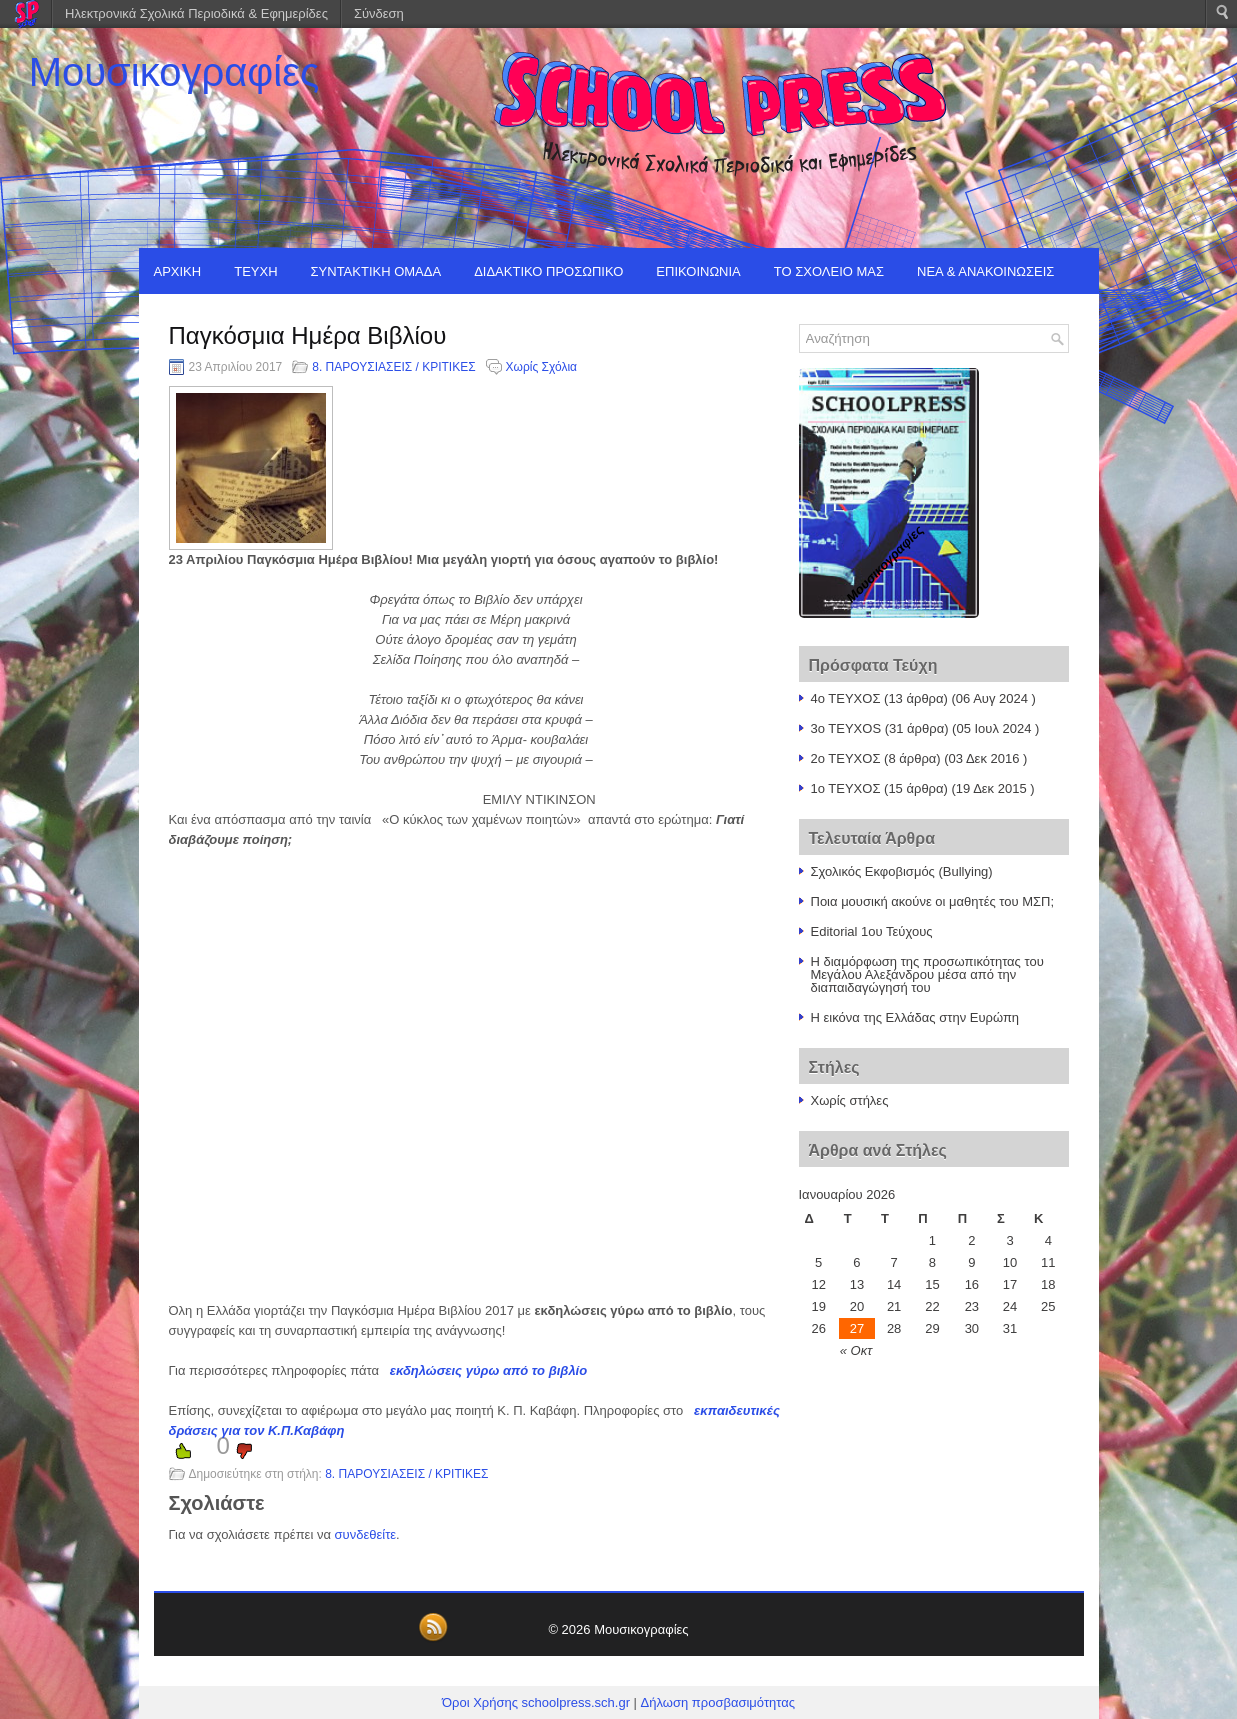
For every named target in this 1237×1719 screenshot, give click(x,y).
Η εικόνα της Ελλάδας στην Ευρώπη (915, 1017)
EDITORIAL (188, 317)
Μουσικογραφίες (174, 72)
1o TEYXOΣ (846, 788)
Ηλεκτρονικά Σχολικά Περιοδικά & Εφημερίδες (196, 13)
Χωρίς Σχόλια (541, 367)
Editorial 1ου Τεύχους (872, 931)
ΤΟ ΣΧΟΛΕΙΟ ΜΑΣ (829, 271)
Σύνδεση (379, 13)
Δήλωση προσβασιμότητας (718, 1702)
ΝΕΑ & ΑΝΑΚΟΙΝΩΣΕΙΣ (985, 271)
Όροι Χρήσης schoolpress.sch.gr (536, 1702)
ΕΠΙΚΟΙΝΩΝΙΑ (698, 271)
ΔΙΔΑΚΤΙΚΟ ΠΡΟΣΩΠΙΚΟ (548, 271)
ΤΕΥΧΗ (255, 271)
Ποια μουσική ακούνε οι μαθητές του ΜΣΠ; (933, 901)
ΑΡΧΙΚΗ (178, 271)
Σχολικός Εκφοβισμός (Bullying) (902, 871)
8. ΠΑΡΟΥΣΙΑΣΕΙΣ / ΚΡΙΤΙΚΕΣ (393, 367)
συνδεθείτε (366, 1534)
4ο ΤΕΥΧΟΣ (846, 698)
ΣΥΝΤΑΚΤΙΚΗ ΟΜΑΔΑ (376, 271)
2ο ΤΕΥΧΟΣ (846, 758)
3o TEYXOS (846, 728)
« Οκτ (856, 1350)
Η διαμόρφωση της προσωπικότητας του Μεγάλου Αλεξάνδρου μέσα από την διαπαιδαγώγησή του (927, 974)
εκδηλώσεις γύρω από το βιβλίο (488, 1370)
